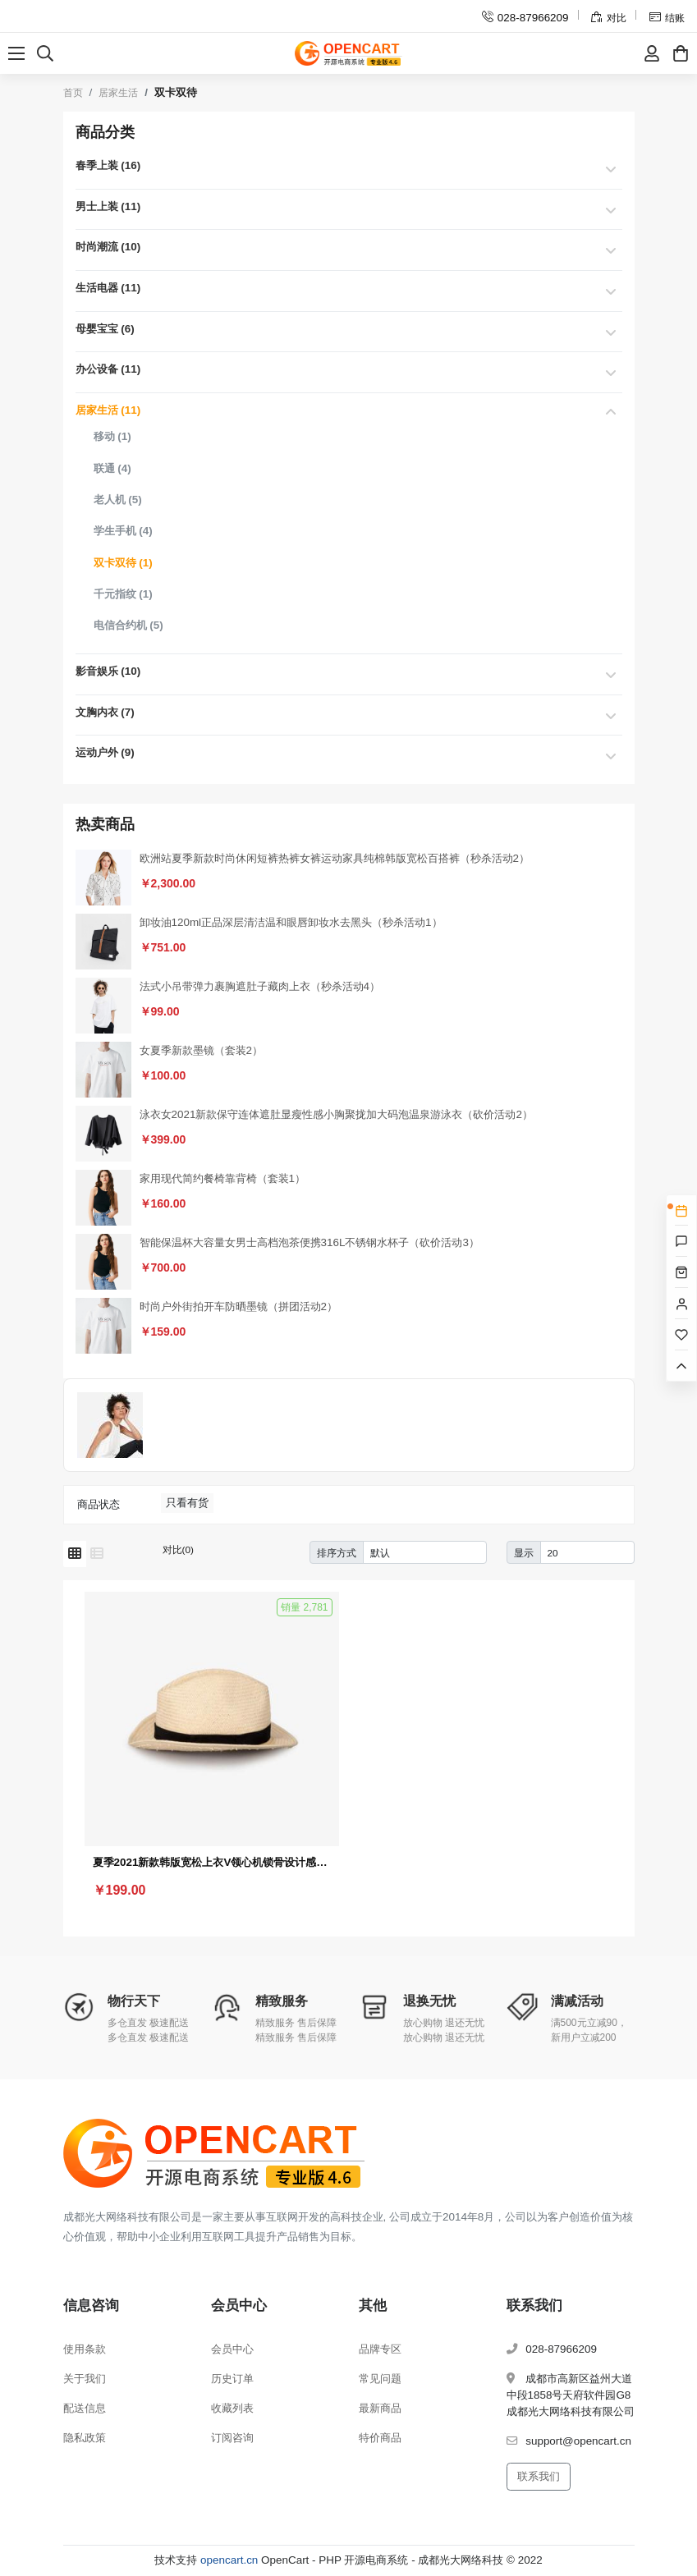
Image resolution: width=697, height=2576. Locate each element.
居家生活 (118, 93)
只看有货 (187, 1503)
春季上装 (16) (108, 165)
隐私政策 (84, 2438)
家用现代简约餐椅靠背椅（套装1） (222, 1178)
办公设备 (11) (108, 369)
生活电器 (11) (108, 288)
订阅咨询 (232, 2438)
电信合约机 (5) (128, 625)
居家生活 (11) (108, 410)
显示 (524, 1552)
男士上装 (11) (108, 206)
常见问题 (380, 2378)
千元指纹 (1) (123, 594)
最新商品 (380, 2408)
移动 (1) (112, 436)
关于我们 (84, 2378)
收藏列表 (232, 2408)
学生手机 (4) (123, 531)
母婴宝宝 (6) (105, 329)
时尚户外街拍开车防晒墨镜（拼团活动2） (238, 1306)
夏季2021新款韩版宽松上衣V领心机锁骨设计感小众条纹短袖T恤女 (212, 1862)
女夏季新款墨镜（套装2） (201, 1050)
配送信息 (84, 2408)
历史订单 (232, 2378)
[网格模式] (74, 1554)
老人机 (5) (118, 499)
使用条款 (84, 2349)
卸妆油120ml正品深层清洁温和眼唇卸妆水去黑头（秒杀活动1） (291, 922)
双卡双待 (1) (123, 563)
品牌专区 (380, 2349)
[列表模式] (96, 1554)
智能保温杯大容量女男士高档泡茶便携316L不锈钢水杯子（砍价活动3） (309, 1242)
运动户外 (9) (105, 752)
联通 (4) (112, 468)
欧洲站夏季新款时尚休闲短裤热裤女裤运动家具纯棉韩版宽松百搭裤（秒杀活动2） (335, 858)
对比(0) (178, 1549)
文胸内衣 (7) (105, 712)
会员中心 (232, 2349)
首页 (73, 93)
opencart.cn (229, 2560)
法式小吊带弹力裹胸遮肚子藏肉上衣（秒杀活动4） (260, 986)
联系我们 (538, 2476)
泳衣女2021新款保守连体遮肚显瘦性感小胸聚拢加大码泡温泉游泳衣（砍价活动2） (336, 1114)
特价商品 (380, 2438)
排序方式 (336, 1552)
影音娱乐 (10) (108, 671)
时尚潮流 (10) (108, 247)
